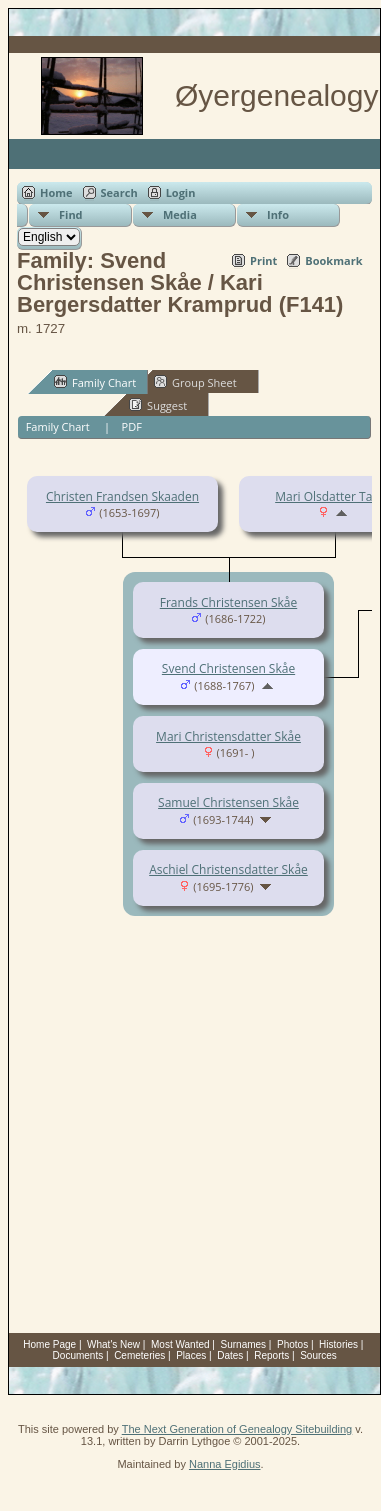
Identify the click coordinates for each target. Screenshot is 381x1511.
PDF (132, 426)
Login (181, 192)
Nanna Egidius (225, 1464)
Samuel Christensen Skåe (228, 802)
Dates (230, 1355)
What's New (113, 1344)
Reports (271, 1355)
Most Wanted (180, 1344)
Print (263, 260)
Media (180, 214)
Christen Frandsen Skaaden (122, 496)
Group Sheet (195, 382)
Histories (338, 1344)
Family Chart (95, 382)
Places (191, 1355)
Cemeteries (139, 1355)
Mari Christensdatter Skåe (228, 736)
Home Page (49, 1344)
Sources (318, 1355)
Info (278, 214)
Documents (78, 1355)
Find (71, 214)
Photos (292, 1344)
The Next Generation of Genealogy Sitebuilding (237, 1429)
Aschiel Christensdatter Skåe (228, 869)
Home (56, 192)
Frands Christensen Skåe (228, 602)
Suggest (158, 405)
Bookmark (333, 260)
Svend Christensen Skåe (228, 668)
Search (119, 192)
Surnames (244, 1344)
